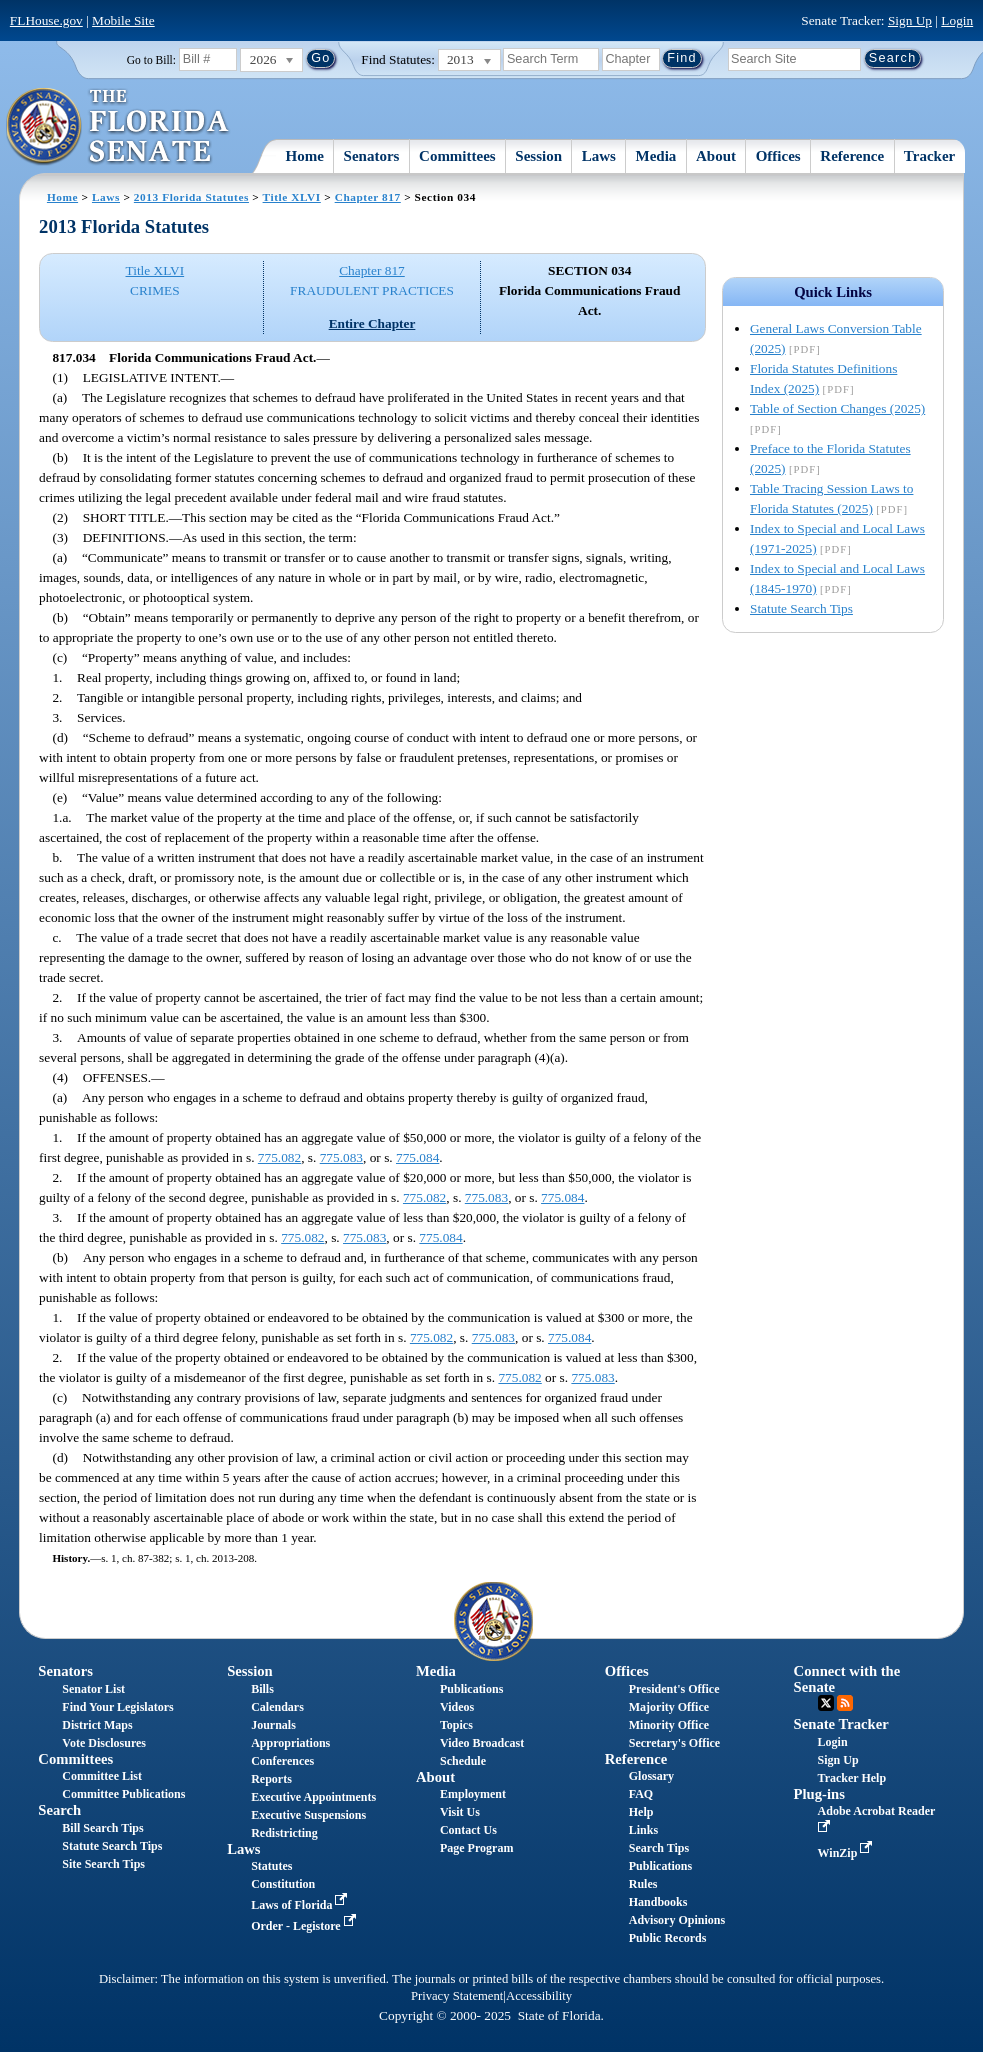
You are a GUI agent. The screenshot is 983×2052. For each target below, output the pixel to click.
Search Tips (659, 1848)
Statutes (271, 1866)
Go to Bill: (151, 60)
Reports (271, 1779)
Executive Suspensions (308, 1815)
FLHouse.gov (46, 20)
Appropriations (290, 1743)
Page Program (476, 1848)
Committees (457, 156)
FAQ (641, 1794)
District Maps (97, 1725)
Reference (852, 156)
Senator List (93, 1689)
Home (305, 156)
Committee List (102, 1776)
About (716, 156)
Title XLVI (292, 197)
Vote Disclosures (104, 1743)
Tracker (929, 156)
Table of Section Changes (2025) (837, 408)
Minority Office (669, 1725)
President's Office (674, 1689)
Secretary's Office (674, 1743)
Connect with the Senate (847, 1678)
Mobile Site (123, 20)
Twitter (826, 1703)
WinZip (847, 1853)
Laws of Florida (301, 1905)
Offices (778, 156)
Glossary (651, 1776)
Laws (599, 156)
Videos (457, 1707)
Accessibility (539, 1996)
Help (641, 1812)
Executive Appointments (313, 1797)
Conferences (282, 1761)
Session (538, 156)
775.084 (417, 1157)
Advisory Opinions (677, 1920)
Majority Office (669, 1707)
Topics (456, 1725)
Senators (372, 156)
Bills (262, 1689)
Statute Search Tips (801, 608)
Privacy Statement (457, 1996)
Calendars (277, 1707)
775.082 (279, 1157)
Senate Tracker (841, 1724)
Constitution (283, 1884)
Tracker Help (852, 1778)
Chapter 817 (368, 197)
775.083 (341, 1157)
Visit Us (460, 1812)
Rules (643, 1884)
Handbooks (658, 1902)
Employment (473, 1794)
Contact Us (468, 1830)
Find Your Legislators (117, 1707)
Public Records (668, 1938)
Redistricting (284, 1833)
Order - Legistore (305, 1926)
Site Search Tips (103, 1864)
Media (656, 156)
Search (59, 1810)
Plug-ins (819, 1794)
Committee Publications (123, 1794)
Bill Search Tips (102, 1828)
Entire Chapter (372, 323)
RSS (845, 1703)
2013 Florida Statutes (191, 197)
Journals (273, 1725)
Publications (471, 1689)
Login (957, 20)
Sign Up (910, 20)
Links (643, 1830)
